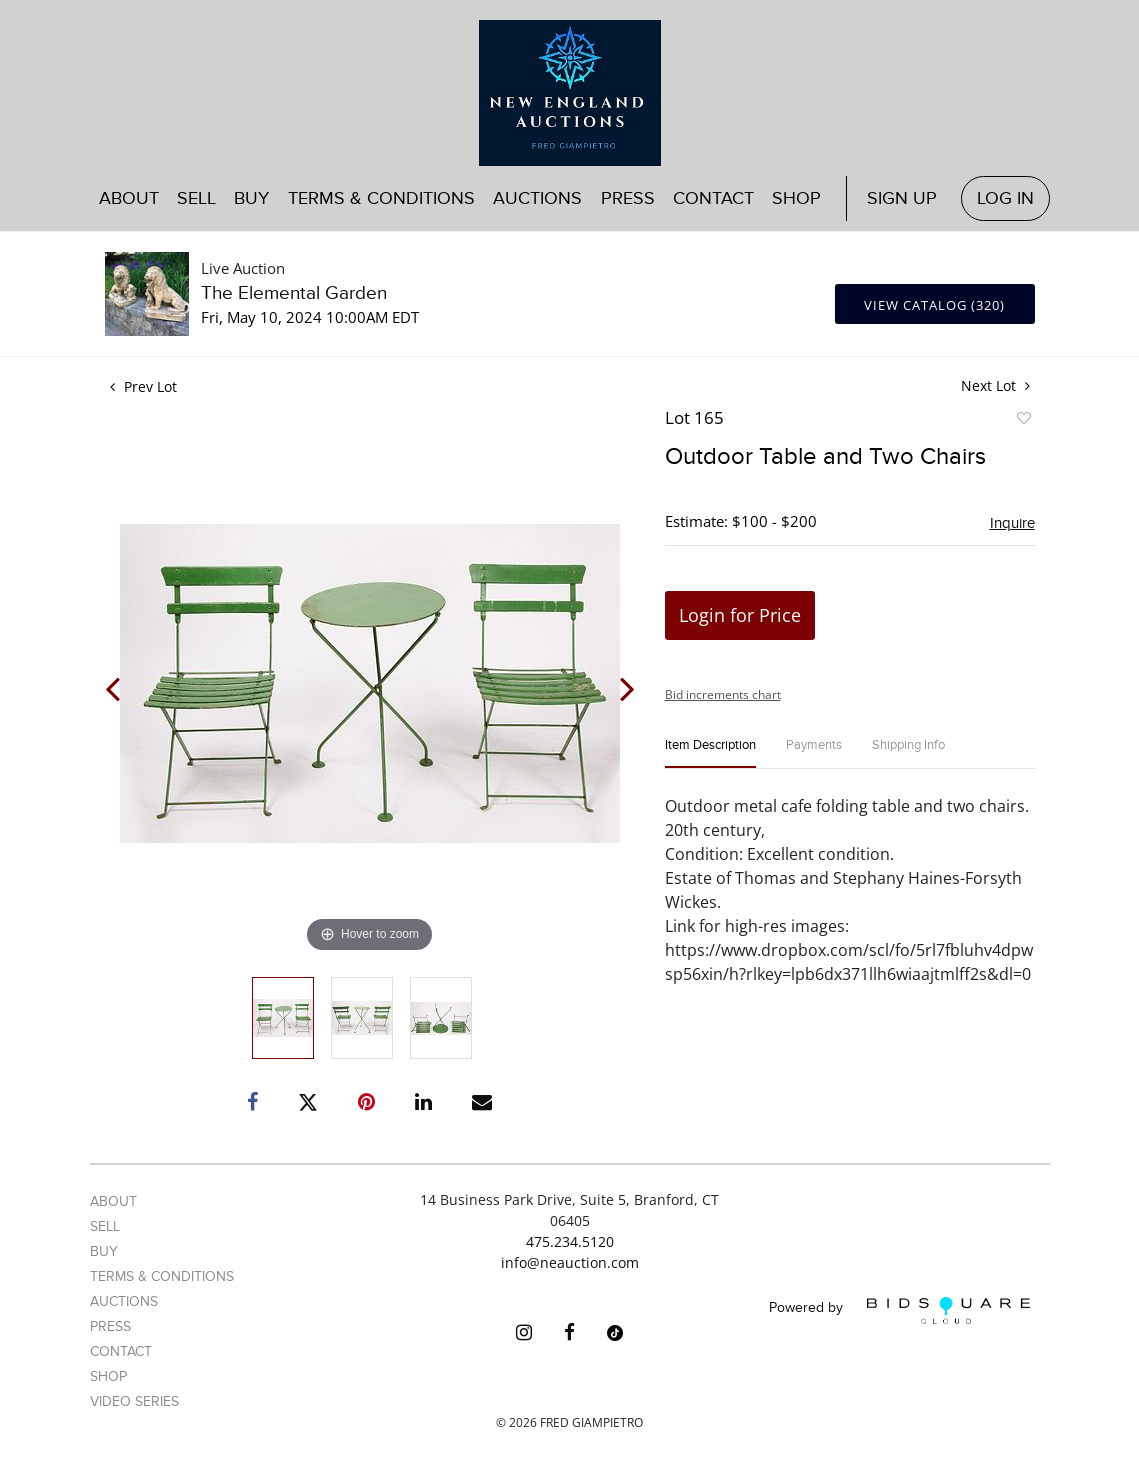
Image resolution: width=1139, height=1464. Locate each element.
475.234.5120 (570, 1241)
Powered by (899, 1310)
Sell (196, 198)
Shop (796, 198)
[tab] (710, 753)
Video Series (134, 1401)
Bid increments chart (723, 694)
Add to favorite (1023, 421)
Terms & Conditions (381, 198)
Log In (1005, 198)
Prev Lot (143, 386)
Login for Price (740, 615)
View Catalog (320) (934, 305)
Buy (251, 198)
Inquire (1012, 523)
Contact (713, 198)
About (129, 198)
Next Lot (995, 385)
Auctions (537, 198)
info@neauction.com (570, 1262)
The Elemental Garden (294, 293)
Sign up (902, 198)
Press (628, 198)
